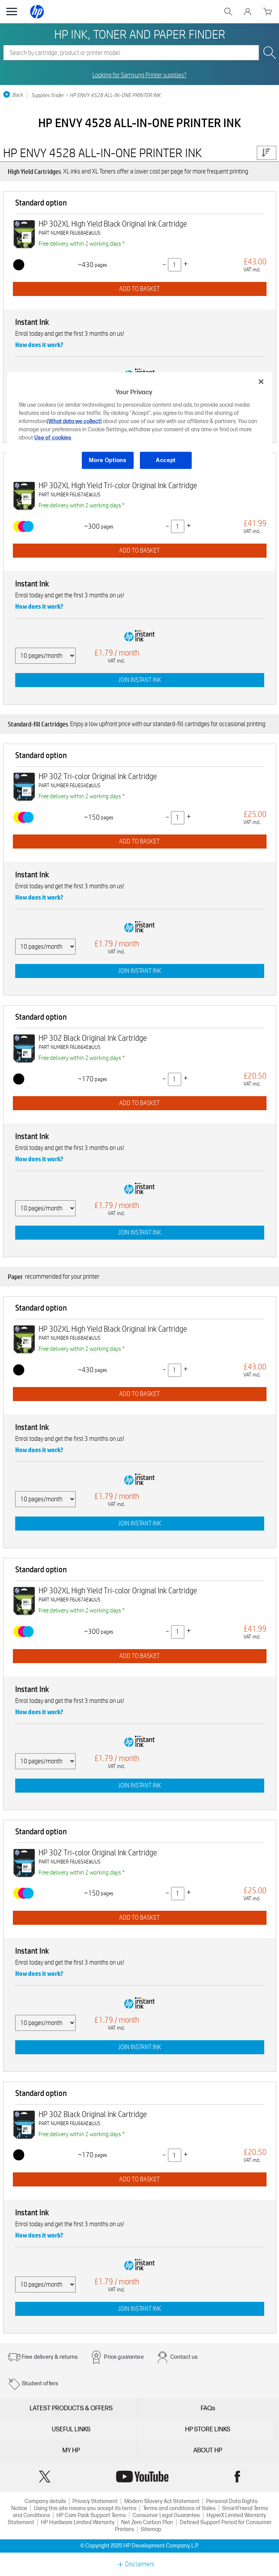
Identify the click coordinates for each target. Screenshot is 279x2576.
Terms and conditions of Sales (179, 2508)
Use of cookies (52, 437)
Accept (166, 460)
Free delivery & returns (50, 2357)
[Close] (261, 381)
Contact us (184, 2357)
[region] (139, 426)
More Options (107, 460)
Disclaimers (139, 2564)
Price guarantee (123, 2357)
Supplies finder (47, 95)
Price (266, 153)
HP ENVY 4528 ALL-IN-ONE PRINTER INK (115, 95)
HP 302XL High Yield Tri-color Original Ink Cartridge (118, 485)
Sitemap (151, 2529)
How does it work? (39, 345)
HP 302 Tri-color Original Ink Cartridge (98, 776)
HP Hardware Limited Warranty (78, 2522)
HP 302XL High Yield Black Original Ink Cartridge (113, 224)
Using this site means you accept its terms (85, 2508)
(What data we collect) (74, 421)
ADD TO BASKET (139, 289)
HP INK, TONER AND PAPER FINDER (139, 34)
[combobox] (131, 52)
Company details (45, 2501)
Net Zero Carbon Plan (147, 2522)
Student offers (40, 2383)
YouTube (142, 2476)
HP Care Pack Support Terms (91, 2515)
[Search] (131, 52)
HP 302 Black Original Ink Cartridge (93, 1038)
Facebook (237, 2476)
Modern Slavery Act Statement (162, 2501)
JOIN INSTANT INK (139, 680)
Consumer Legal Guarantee (166, 2515)
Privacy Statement (95, 2501)
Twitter (44, 2476)
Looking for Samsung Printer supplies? (139, 75)
